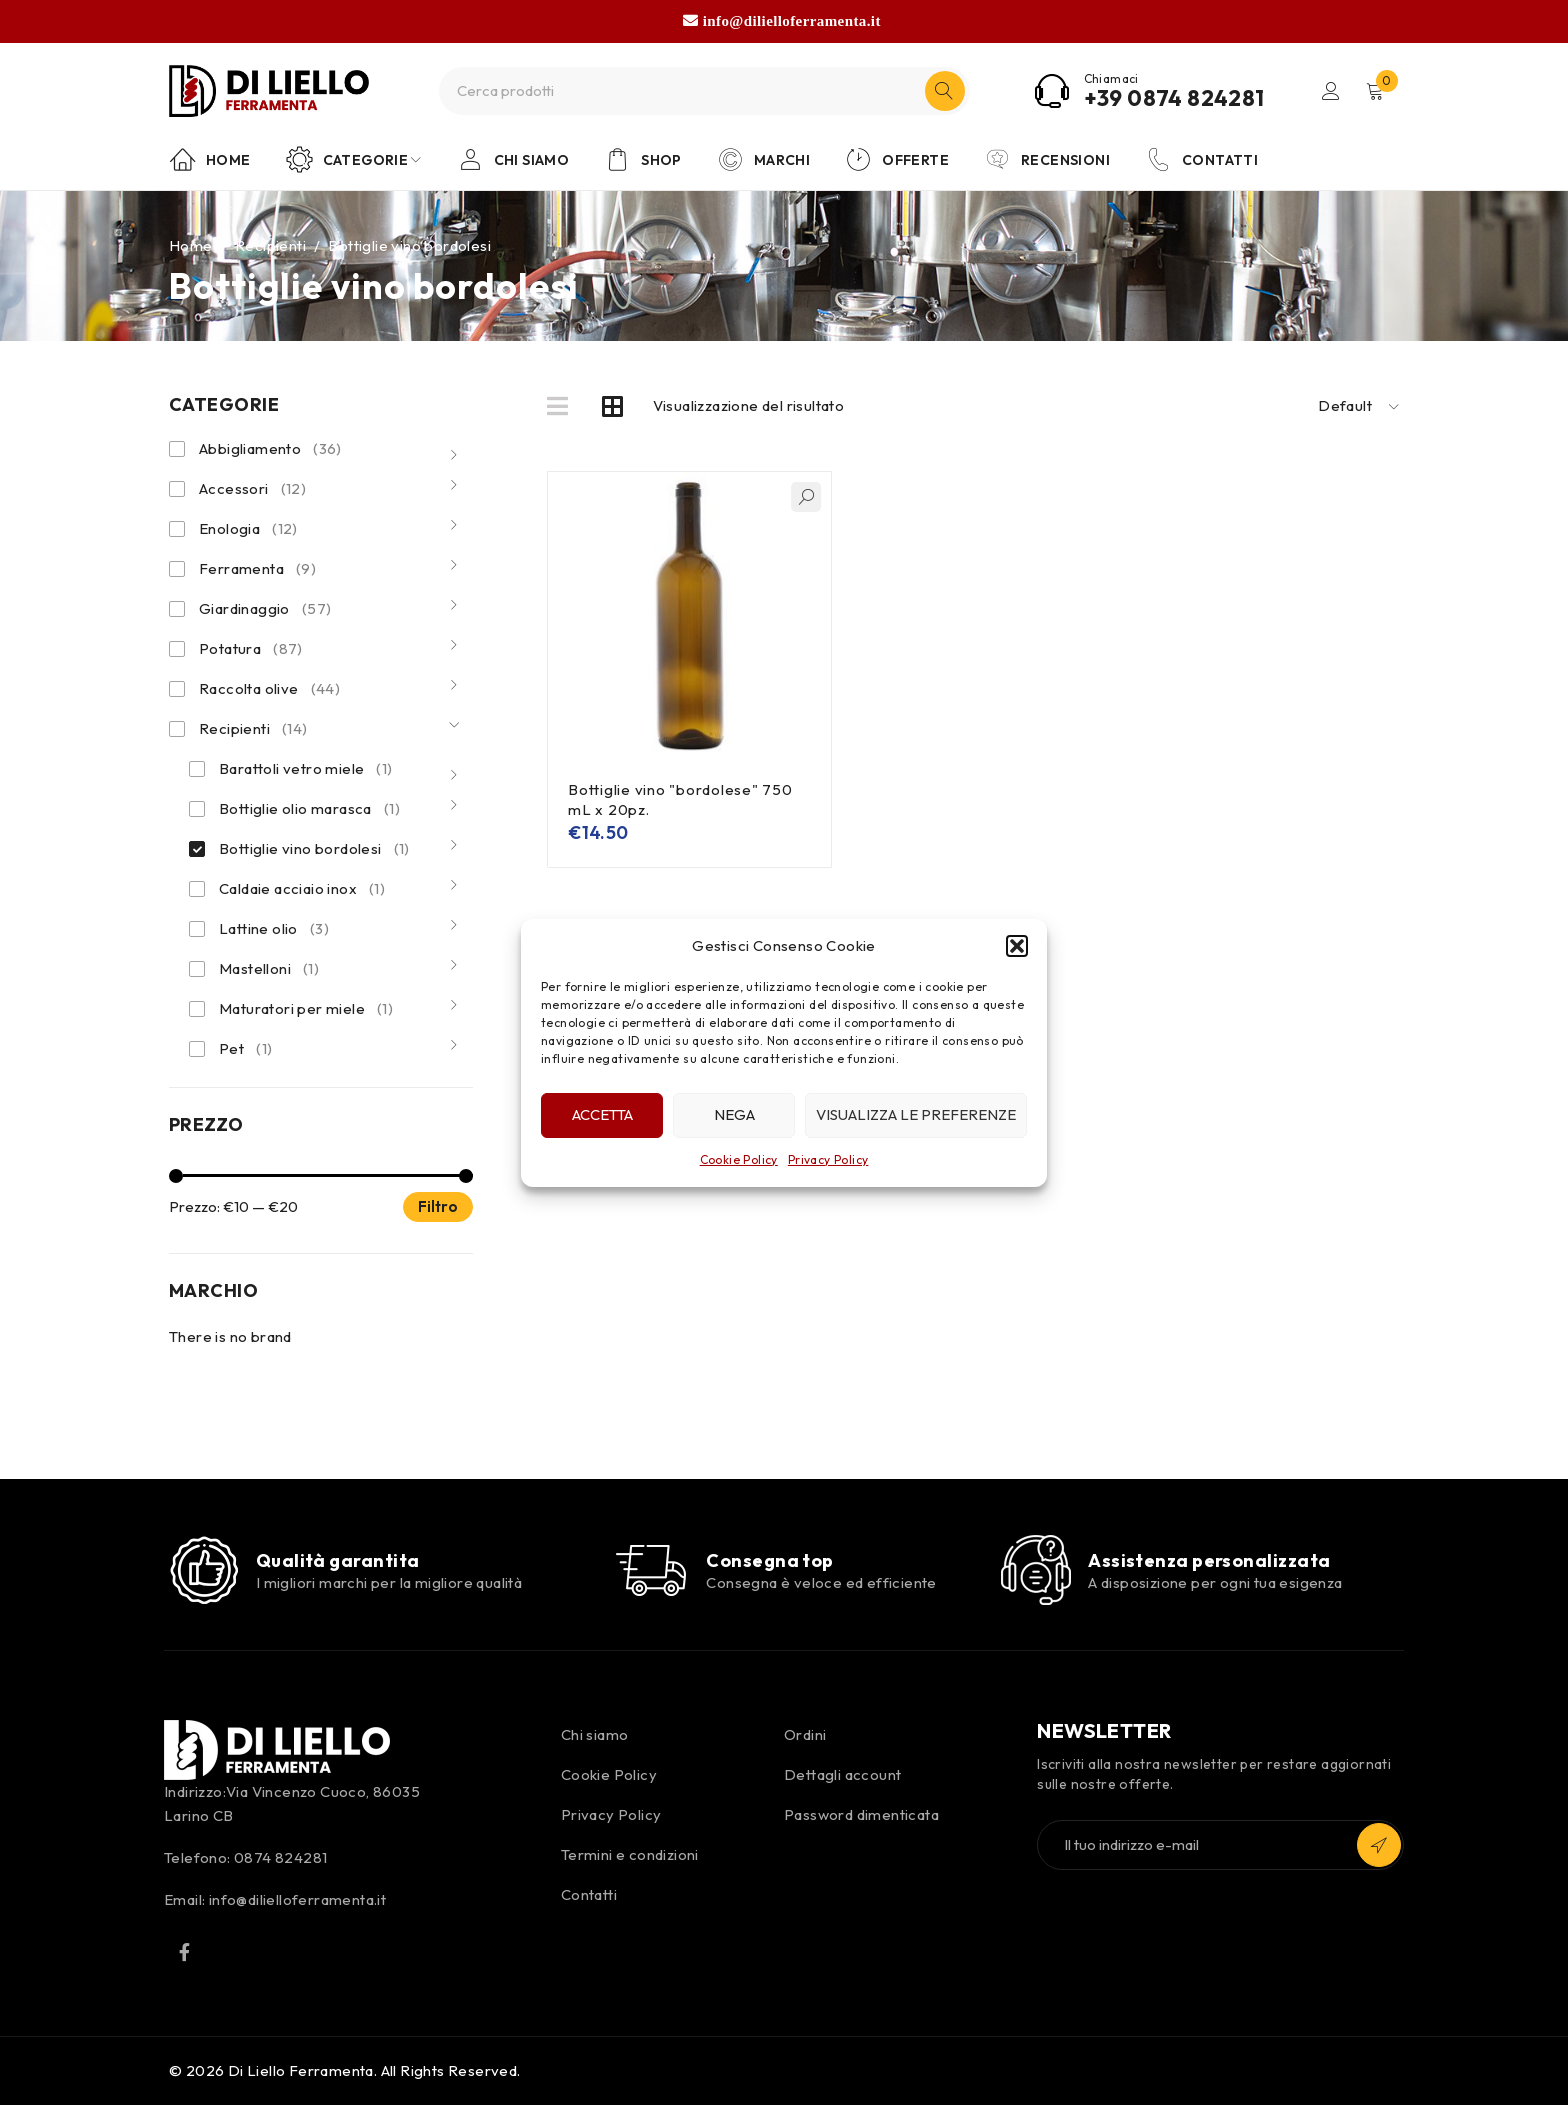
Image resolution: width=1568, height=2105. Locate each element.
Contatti (589, 1894)
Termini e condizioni (630, 1854)
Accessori (252, 489)
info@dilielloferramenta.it (792, 20)
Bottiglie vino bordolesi (314, 849)
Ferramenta (257, 569)
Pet (245, 1049)
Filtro (438, 1206)
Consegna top (769, 1560)
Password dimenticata (861, 1814)
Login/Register (1331, 91)
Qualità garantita (338, 1560)
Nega (734, 1114)
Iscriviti (1379, 1845)
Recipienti (270, 245)
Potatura (251, 649)
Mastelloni (269, 969)
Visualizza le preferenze (916, 1114)
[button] (1017, 946)
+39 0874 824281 (1174, 98)
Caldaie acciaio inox (302, 889)
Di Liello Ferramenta (301, 2070)
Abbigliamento (270, 449)
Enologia (248, 529)
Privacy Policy (828, 1159)
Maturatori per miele (306, 1009)
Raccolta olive (269, 689)
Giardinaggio (265, 609)
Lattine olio (274, 929)
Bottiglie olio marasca (309, 809)
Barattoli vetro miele (306, 769)
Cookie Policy (739, 1159)
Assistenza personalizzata (1209, 1560)
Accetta (602, 1114)
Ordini (805, 1734)
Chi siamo (595, 1734)
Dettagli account (842, 1774)
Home (191, 245)
